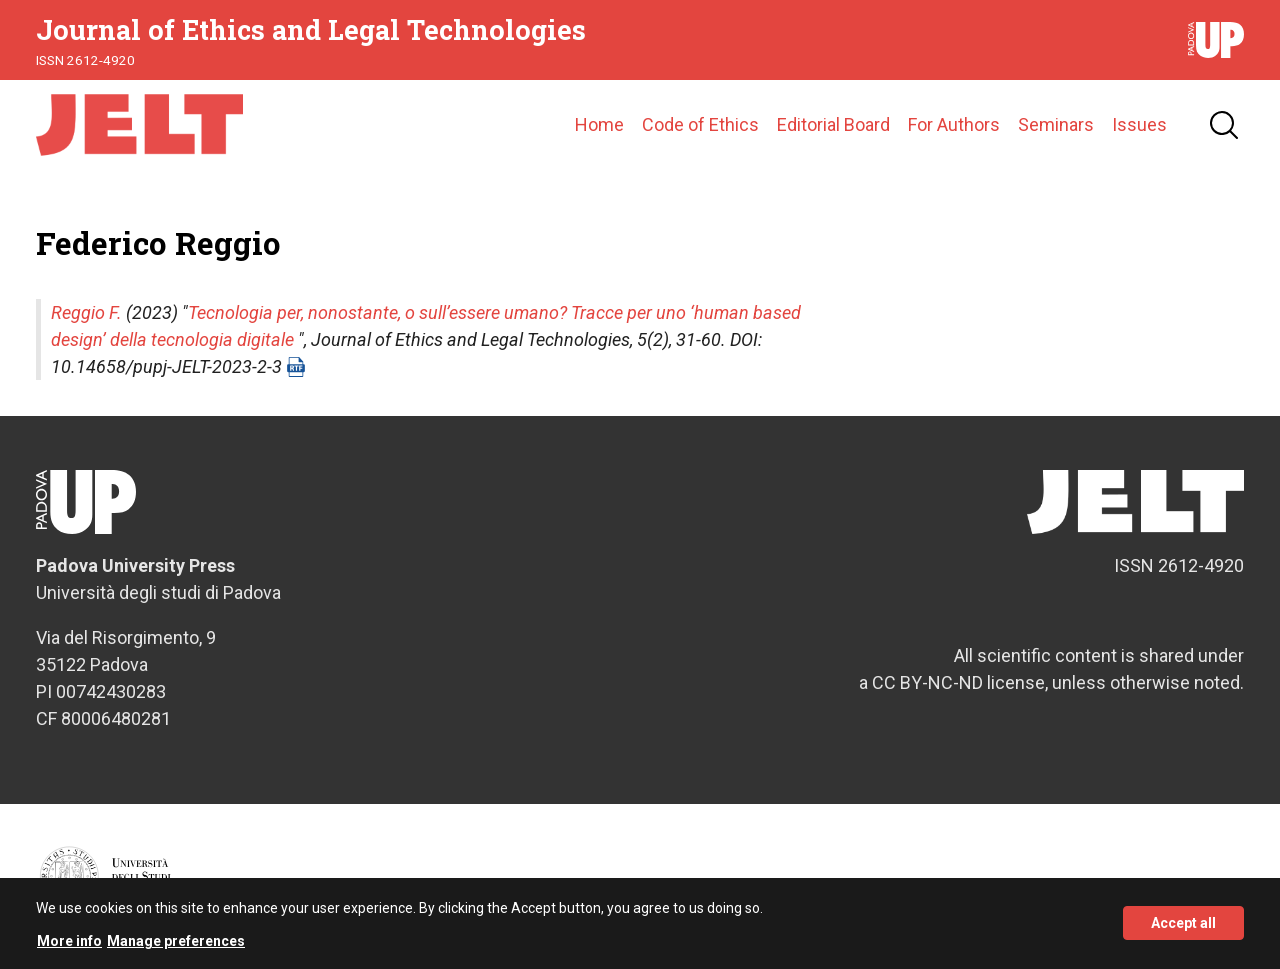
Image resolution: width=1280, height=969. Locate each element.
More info (69, 946)
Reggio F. (86, 312)
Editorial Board (833, 124)
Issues (1139, 124)
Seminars (1056, 124)
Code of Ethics (700, 124)
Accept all (1183, 928)
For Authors (954, 124)
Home (599, 124)
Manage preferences (176, 946)
